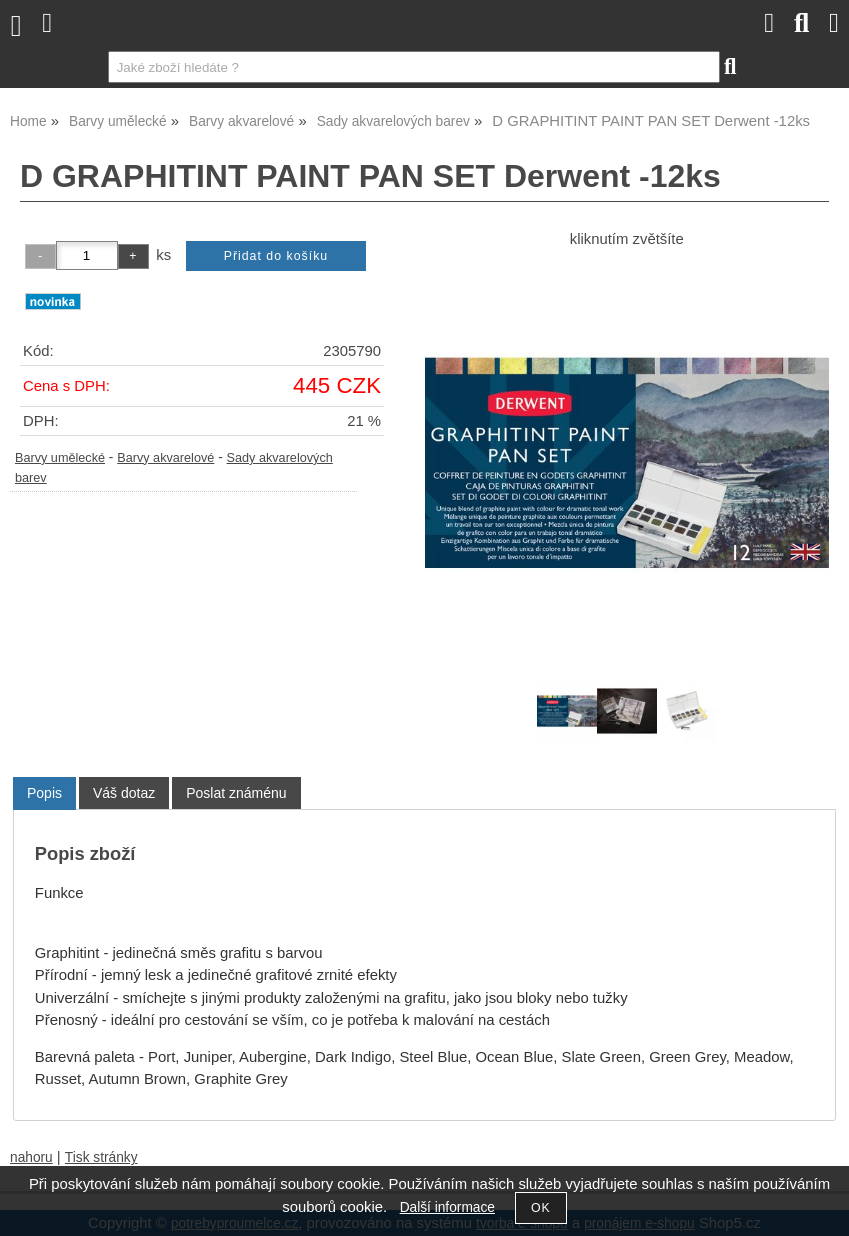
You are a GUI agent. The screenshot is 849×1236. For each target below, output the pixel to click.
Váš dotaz (124, 793)
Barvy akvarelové (165, 458)
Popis (44, 793)
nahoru (31, 1157)
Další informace (447, 1207)
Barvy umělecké (60, 458)
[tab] (44, 793)
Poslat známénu (236, 793)
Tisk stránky (101, 1157)
